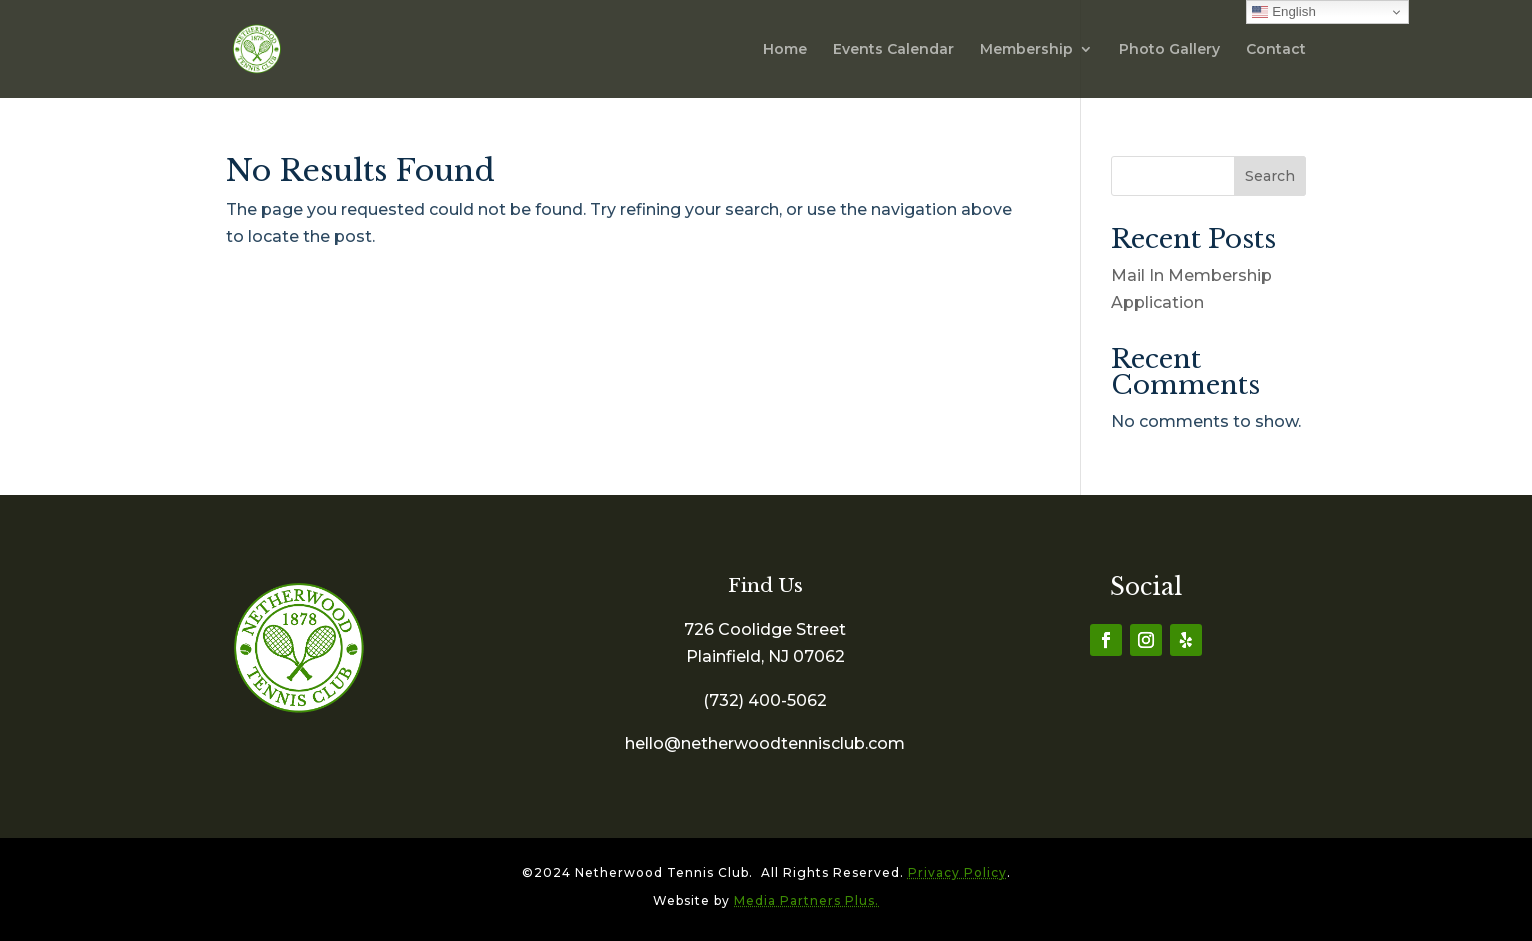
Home (785, 50)
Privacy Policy (957, 872)
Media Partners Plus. (806, 900)
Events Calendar (893, 50)
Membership (1026, 50)
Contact (1276, 50)
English (1283, 12)
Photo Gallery (1169, 50)
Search (1270, 176)
